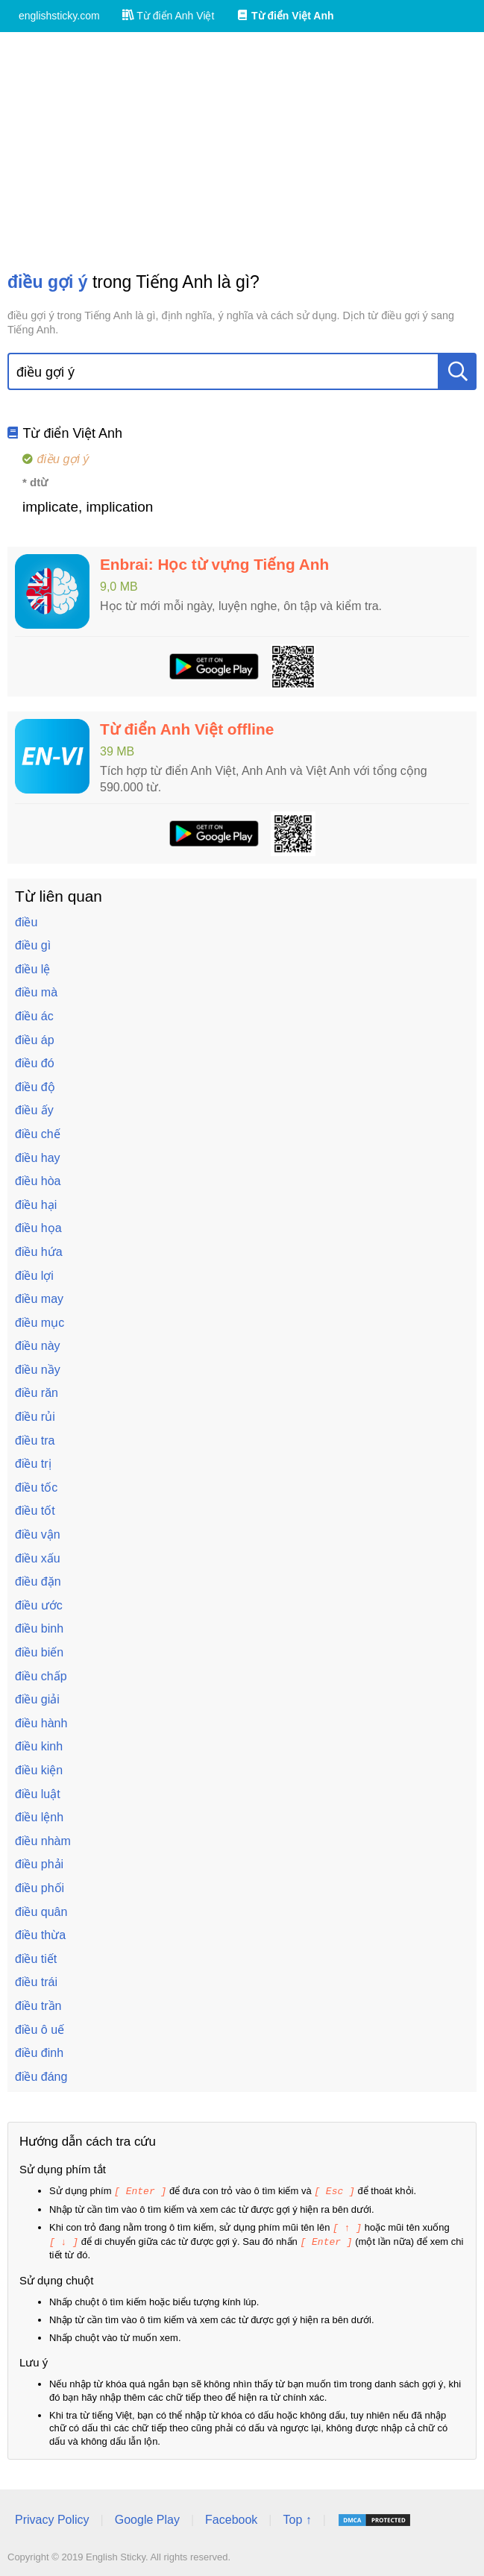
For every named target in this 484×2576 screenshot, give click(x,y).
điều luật (37, 1794)
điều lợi (34, 1275)
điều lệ (32, 969)
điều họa (38, 1228)
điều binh (39, 1628)
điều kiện (39, 1770)
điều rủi (35, 1416)
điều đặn (38, 1581)
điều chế (37, 1134)
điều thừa (40, 1935)
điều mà (36, 992)
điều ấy (34, 1110)
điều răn (36, 1392)
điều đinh (39, 2052)
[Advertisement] (242, 151)
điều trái (36, 1982)
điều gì (33, 945)
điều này (37, 1345)
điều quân (41, 1912)
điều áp (34, 1040)
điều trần (38, 2005)
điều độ (35, 1087)
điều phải (39, 1864)
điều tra (34, 1440)
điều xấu (37, 1558)
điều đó (34, 1063)
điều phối (39, 1888)
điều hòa (38, 1181)
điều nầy (37, 1369)
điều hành (41, 1723)
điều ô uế (39, 2029)
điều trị (33, 1463)
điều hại (36, 1205)
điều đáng (41, 2076)
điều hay (37, 1158)
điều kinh (39, 1746)
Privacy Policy (52, 2517)
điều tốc (36, 1487)
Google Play (147, 2517)
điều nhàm (43, 1841)
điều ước (39, 1605)
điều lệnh (39, 1817)
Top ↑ (297, 2517)
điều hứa (39, 1251)
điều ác (34, 1016)
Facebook (231, 2517)
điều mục (39, 1322)
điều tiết (36, 1959)
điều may (39, 1298)
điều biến (39, 1652)
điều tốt (35, 1510)
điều (26, 922)
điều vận (37, 1534)
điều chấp (41, 1676)
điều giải (37, 1699)
